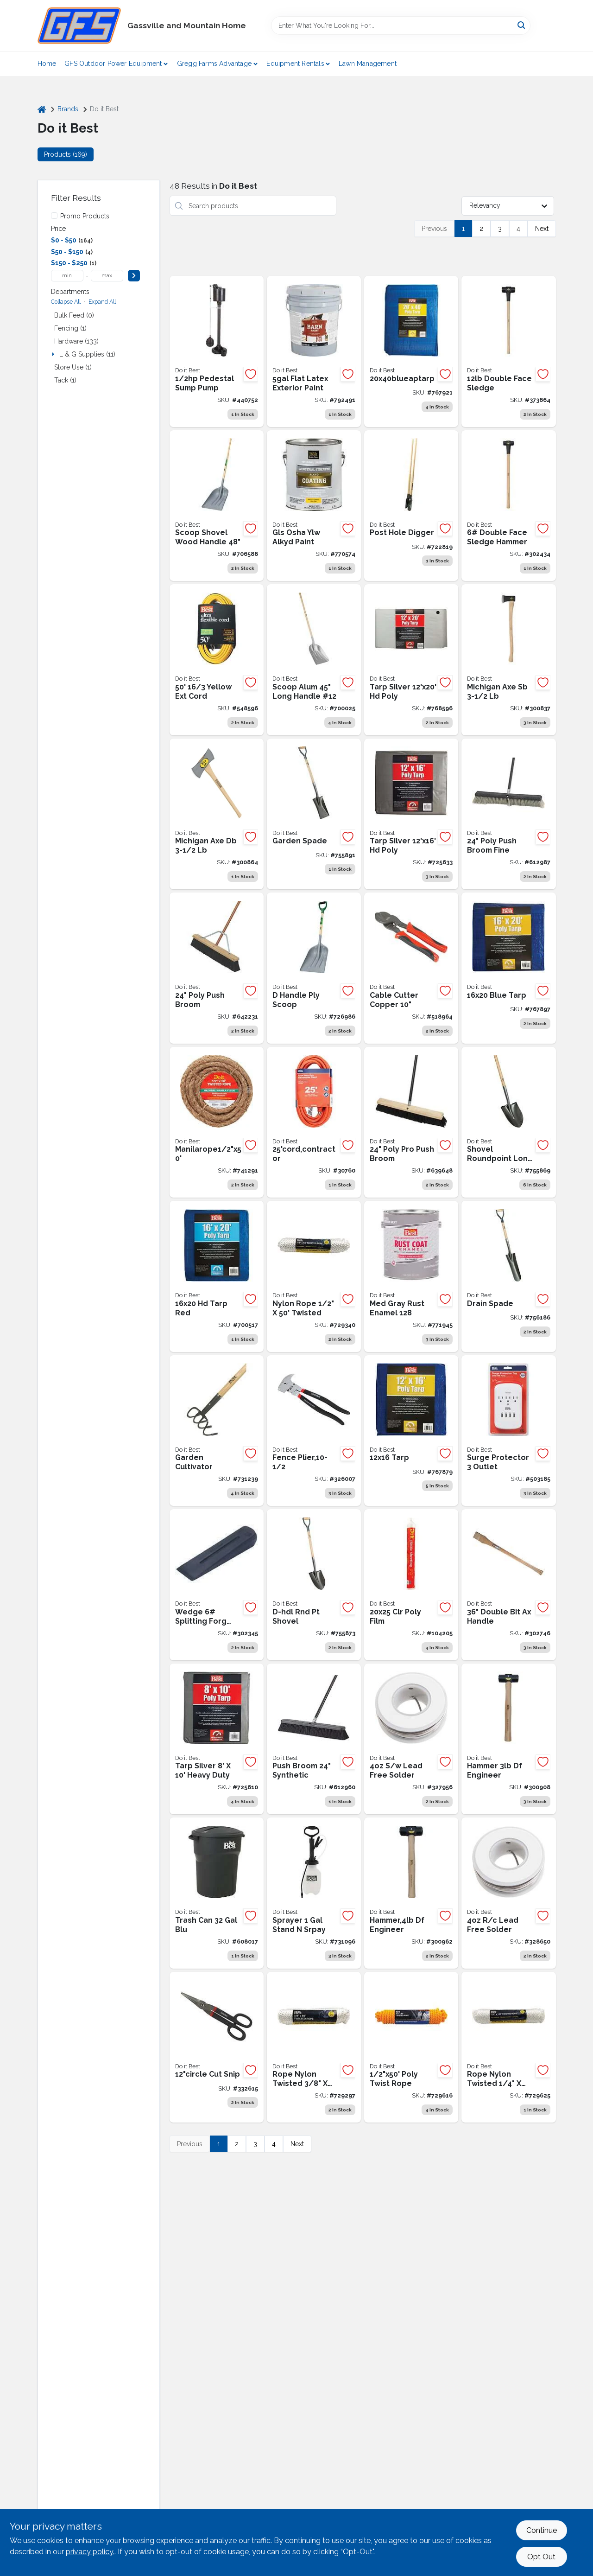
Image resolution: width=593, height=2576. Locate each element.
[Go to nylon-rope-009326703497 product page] (314, 1276)
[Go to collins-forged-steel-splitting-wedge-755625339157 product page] (217, 1584)
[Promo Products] (54, 215)
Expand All (102, 301)
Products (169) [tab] (65, 154)
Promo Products (84, 216)
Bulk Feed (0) (74, 315)
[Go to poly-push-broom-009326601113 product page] (411, 1122)
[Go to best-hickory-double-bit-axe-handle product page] (508, 1584)
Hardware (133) (76, 341)
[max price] (107, 275)
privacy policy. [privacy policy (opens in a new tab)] (90, 2551)
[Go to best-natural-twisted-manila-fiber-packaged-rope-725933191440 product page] (217, 1122)
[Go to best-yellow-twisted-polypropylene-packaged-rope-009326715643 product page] (411, 2047)
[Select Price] (134, 275)
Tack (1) (65, 380)
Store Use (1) (73, 367)
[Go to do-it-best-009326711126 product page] (411, 505)
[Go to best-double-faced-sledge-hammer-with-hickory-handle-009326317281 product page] (508, 351)
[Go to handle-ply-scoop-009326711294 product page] (314, 968)
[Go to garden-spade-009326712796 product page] (314, 814)
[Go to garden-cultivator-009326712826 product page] (217, 1430)
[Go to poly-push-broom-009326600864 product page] (508, 814)
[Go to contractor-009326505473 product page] (314, 1122)
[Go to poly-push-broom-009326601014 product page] (217, 968)
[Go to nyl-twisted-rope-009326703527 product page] (508, 2047)
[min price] (67, 275)
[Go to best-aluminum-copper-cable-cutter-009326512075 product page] (411, 968)
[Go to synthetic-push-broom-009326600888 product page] (314, 1739)
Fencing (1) (70, 328)
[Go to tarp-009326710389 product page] (411, 1430)
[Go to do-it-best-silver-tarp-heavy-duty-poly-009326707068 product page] (411, 814)
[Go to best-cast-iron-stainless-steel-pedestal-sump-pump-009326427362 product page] (217, 351)
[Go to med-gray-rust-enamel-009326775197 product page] (411, 1276)
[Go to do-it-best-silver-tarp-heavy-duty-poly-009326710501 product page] (411, 659)
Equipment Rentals (295, 63)
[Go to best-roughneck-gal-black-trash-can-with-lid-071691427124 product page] (217, 1893)
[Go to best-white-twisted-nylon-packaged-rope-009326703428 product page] (314, 2047)
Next (542, 228)
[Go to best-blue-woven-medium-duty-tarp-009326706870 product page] (217, 1276)
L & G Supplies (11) (87, 354)
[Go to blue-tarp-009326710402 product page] (508, 968)
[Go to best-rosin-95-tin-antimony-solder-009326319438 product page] (508, 1893)
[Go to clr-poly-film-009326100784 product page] (411, 1584)
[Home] (42, 109)
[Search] (522, 24)
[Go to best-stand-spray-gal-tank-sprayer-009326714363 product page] (314, 1893)
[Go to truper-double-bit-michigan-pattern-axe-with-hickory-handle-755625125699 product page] (217, 814)
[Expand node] (54, 354)
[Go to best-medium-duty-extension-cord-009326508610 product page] (217, 659)
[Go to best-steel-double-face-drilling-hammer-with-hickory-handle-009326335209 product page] (508, 1739)
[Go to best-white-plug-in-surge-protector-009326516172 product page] (508, 1430)
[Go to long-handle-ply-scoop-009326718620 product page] (217, 505)
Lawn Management (368, 63)
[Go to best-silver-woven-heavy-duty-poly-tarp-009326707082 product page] (217, 1739)
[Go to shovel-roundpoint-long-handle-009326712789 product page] (508, 1122)
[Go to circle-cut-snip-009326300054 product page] (217, 2047)
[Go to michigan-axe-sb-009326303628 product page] (508, 659)
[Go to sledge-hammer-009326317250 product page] (508, 505)
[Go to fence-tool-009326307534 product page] (314, 1430)
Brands (67, 109)
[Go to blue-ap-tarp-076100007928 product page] (411, 351)
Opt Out (541, 2556)
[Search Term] (400, 25)
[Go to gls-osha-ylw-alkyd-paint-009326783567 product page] (314, 505)
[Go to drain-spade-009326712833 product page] (508, 1276)
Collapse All (66, 301)
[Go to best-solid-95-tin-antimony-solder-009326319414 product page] (411, 1739)
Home (47, 63)
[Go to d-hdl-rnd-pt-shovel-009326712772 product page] (314, 1584)
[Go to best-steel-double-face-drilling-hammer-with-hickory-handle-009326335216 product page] (411, 1893)
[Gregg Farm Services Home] (79, 25)
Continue (541, 2530)
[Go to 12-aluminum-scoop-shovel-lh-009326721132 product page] (314, 659)
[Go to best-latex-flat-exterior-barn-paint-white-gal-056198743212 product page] (314, 351)
